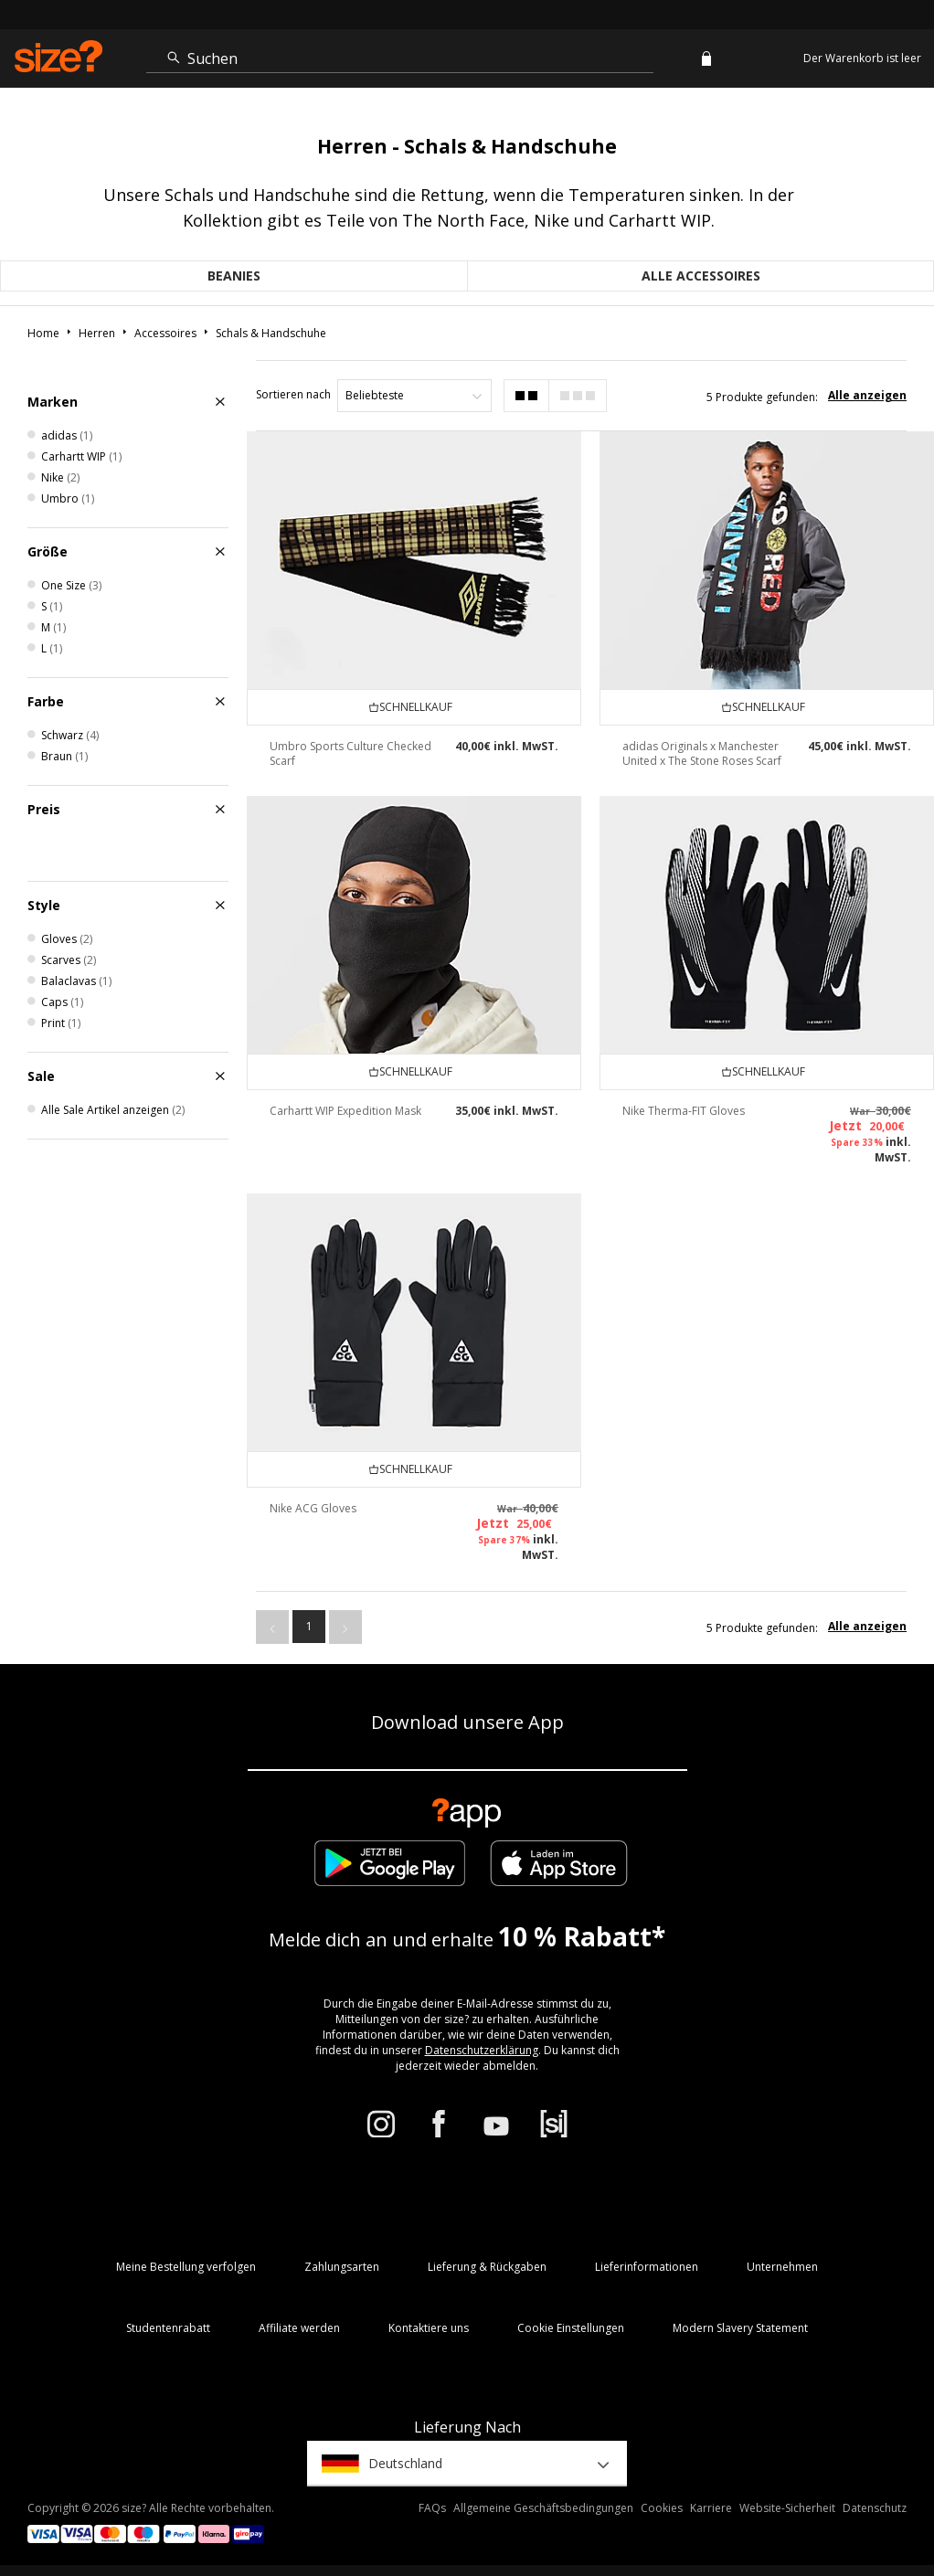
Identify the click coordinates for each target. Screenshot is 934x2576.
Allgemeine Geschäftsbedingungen (543, 2508)
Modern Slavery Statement (740, 2328)
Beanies (233, 275)
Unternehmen (782, 2266)
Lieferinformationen (646, 2266)
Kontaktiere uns (428, 2328)
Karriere (711, 2508)
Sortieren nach (293, 394)
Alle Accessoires (701, 275)
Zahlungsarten (341, 2266)
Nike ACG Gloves (313, 1508)
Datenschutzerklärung (481, 2050)
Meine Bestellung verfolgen (186, 2266)
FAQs (432, 2508)
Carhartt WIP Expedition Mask (345, 1110)
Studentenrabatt (168, 2328)
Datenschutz (875, 2508)
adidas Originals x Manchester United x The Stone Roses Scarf (701, 753)
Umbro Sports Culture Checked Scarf (350, 753)
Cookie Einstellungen (570, 2328)
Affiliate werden (299, 2328)
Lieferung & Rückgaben (487, 2266)
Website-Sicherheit (787, 2508)
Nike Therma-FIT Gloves (683, 1110)
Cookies (662, 2508)
